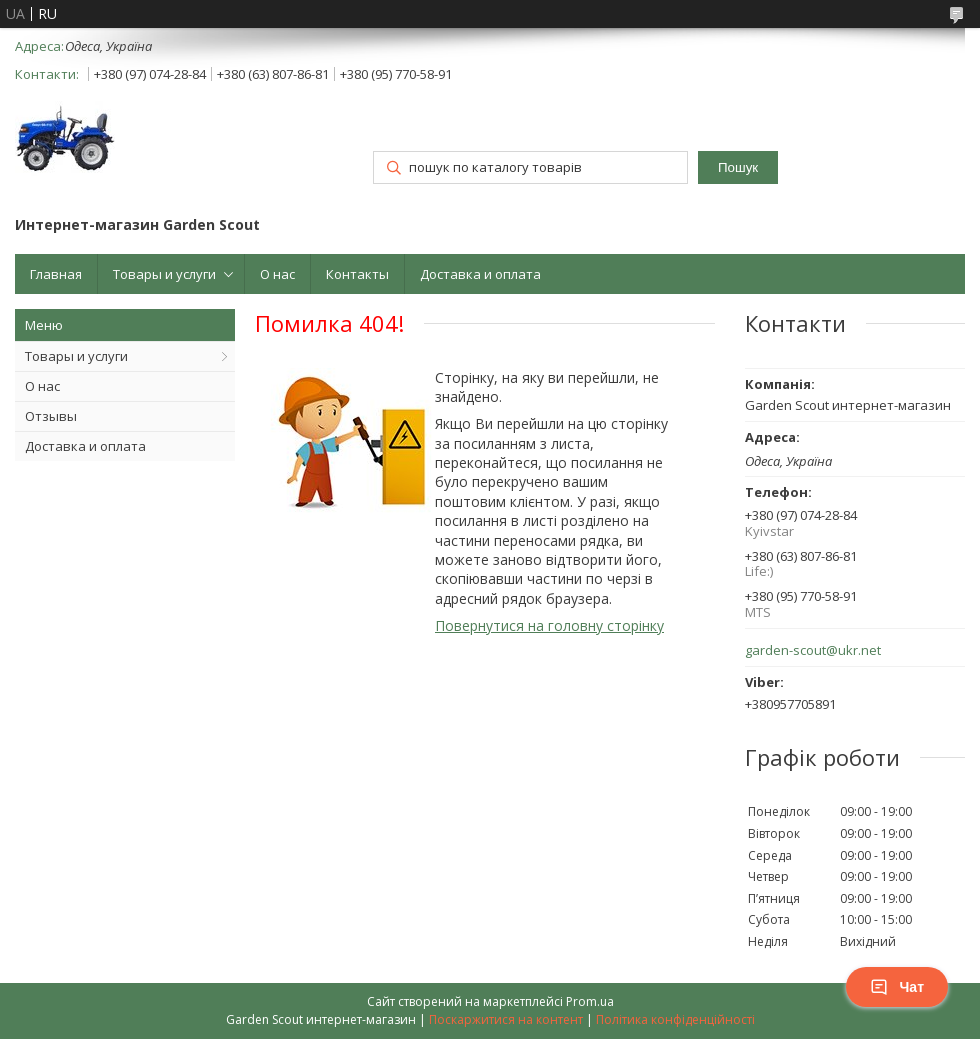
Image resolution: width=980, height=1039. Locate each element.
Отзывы (51, 416)
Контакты (357, 274)
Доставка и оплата (480, 274)
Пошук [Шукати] (738, 167)
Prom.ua (590, 1001)
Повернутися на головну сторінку (549, 625)
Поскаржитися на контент (506, 1019)
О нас (277, 274)
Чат (897, 987)
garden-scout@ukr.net (813, 650)
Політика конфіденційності (675, 1019)
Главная (56, 274)
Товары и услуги (164, 274)
